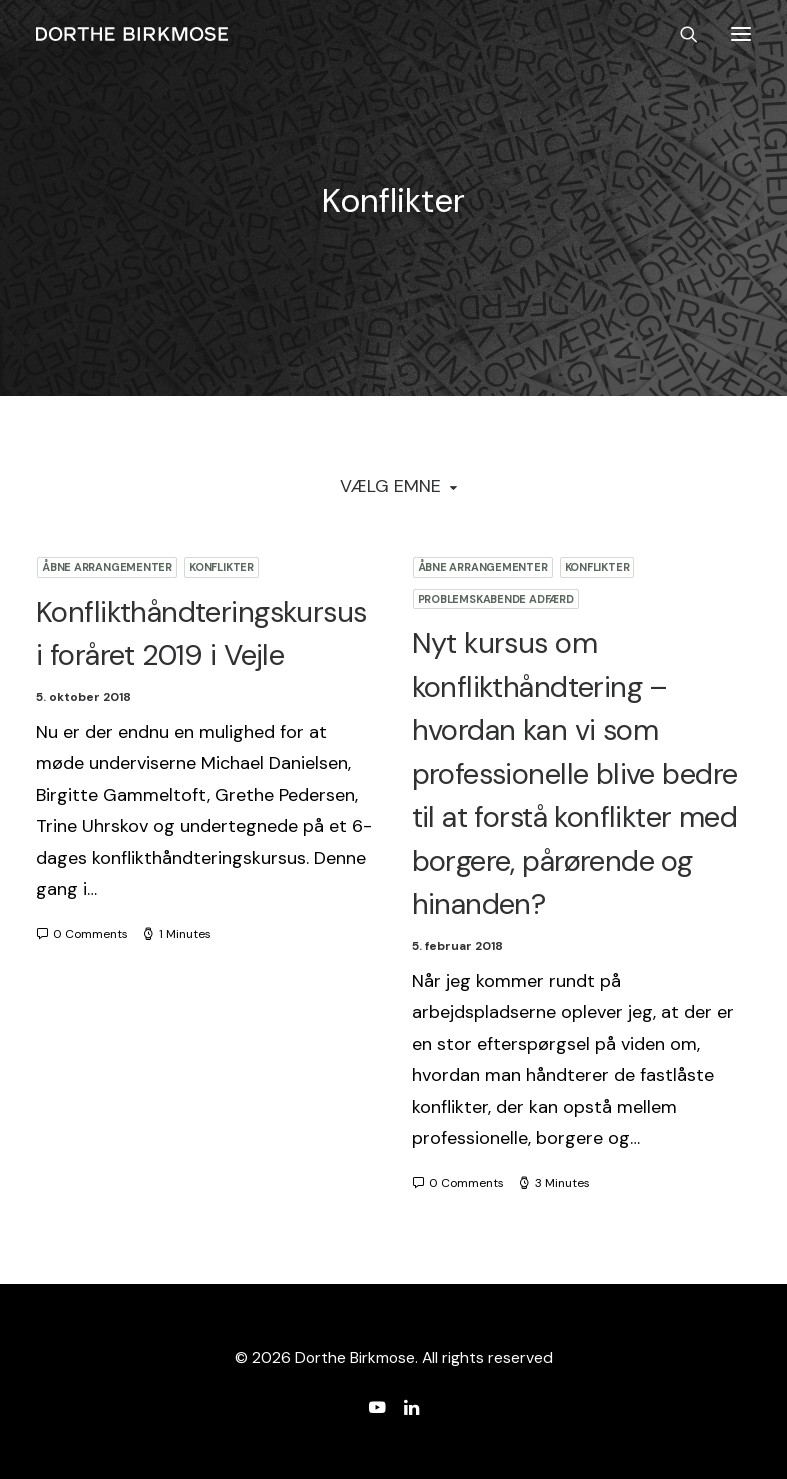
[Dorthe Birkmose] (135, 34)
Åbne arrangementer (107, 567)
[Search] (680, 34)
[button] (741, 34)
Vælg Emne (390, 486)
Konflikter (221, 567)
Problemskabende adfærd (496, 599)
